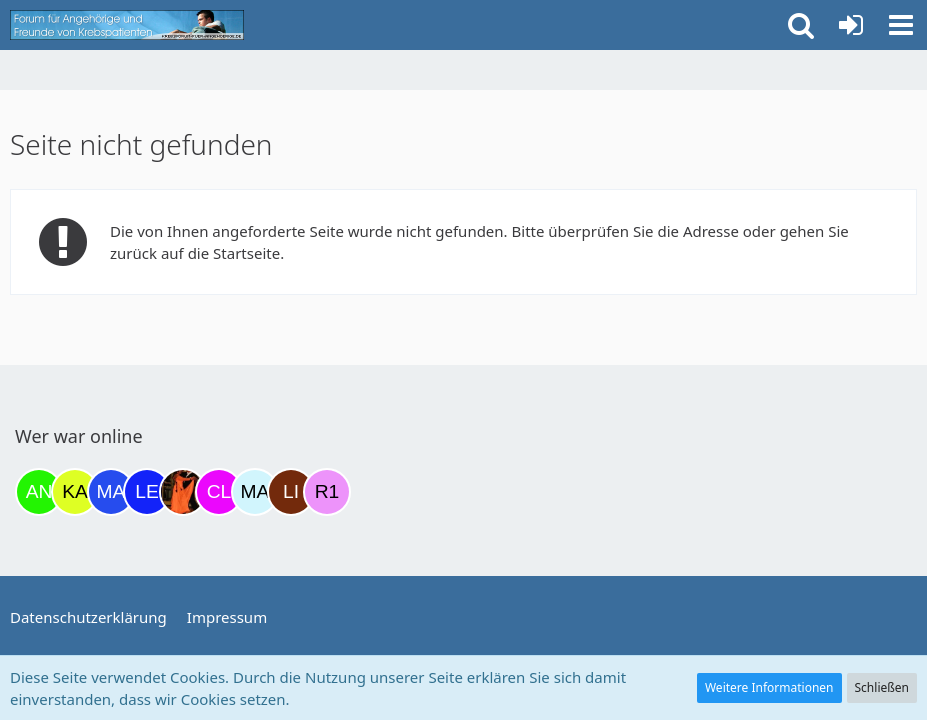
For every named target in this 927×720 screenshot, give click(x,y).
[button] (901, 25)
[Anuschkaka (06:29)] (39, 492)
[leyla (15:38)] (147, 492)
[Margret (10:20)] (111, 492)
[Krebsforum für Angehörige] (127, 25)
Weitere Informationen (769, 687)
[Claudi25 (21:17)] (219, 492)
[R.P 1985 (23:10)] (327, 492)
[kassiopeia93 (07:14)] (75, 492)
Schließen (882, 687)
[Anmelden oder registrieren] (851, 25)
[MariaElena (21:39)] (255, 492)
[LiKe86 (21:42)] (291, 492)
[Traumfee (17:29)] (183, 492)
